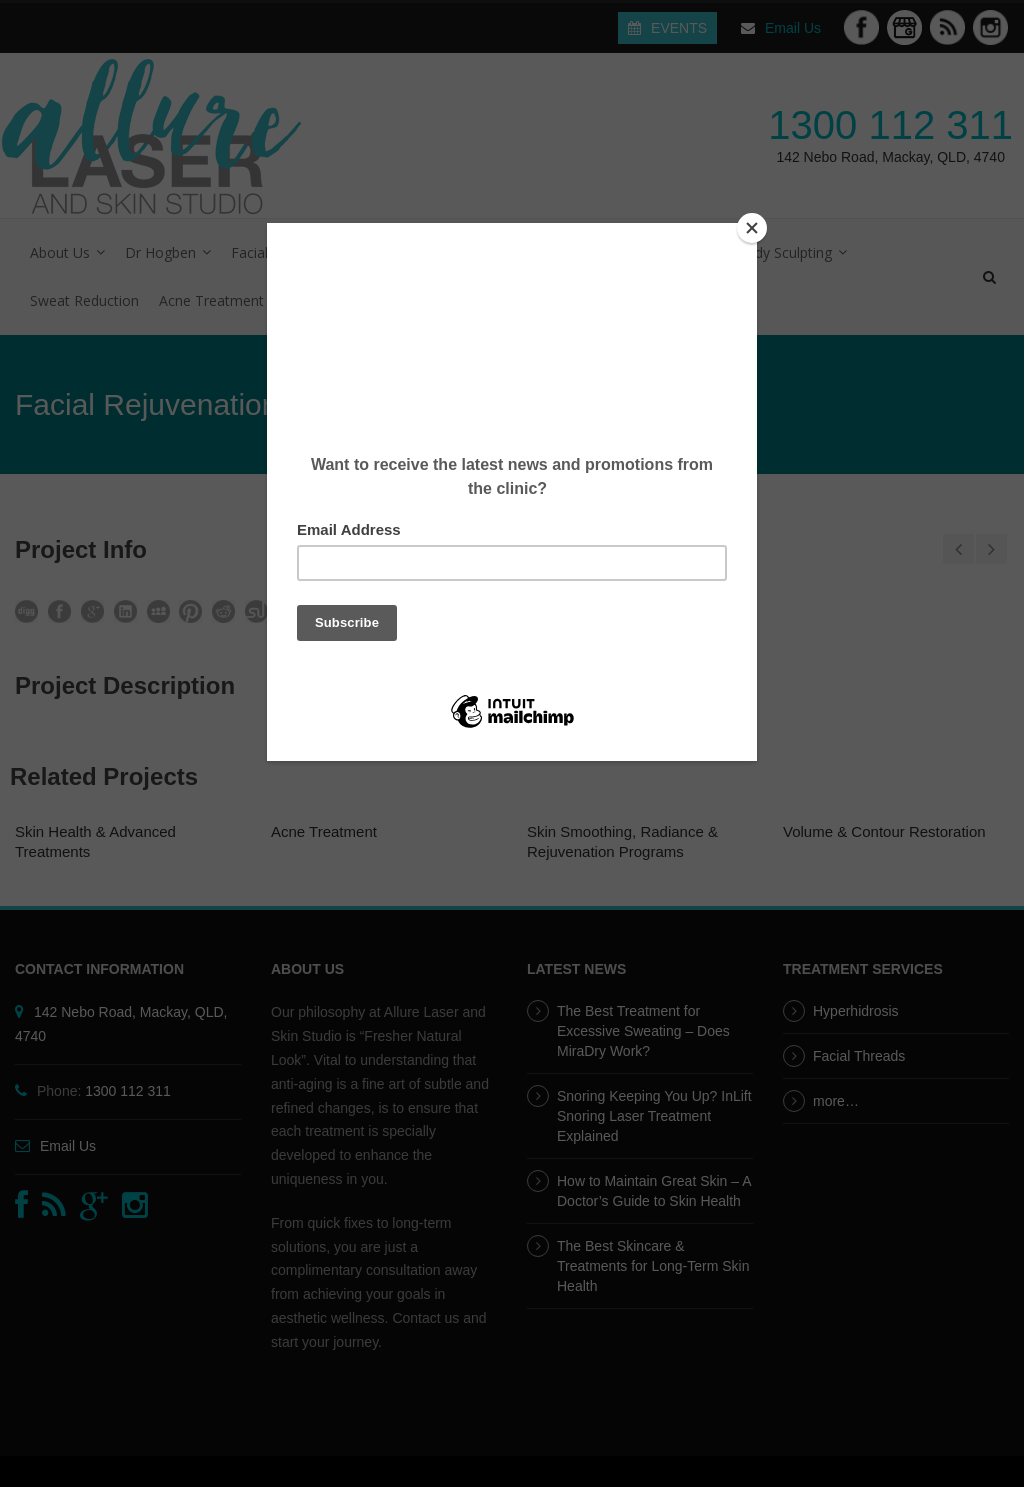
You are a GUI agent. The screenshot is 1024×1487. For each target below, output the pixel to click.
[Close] (752, 228)
